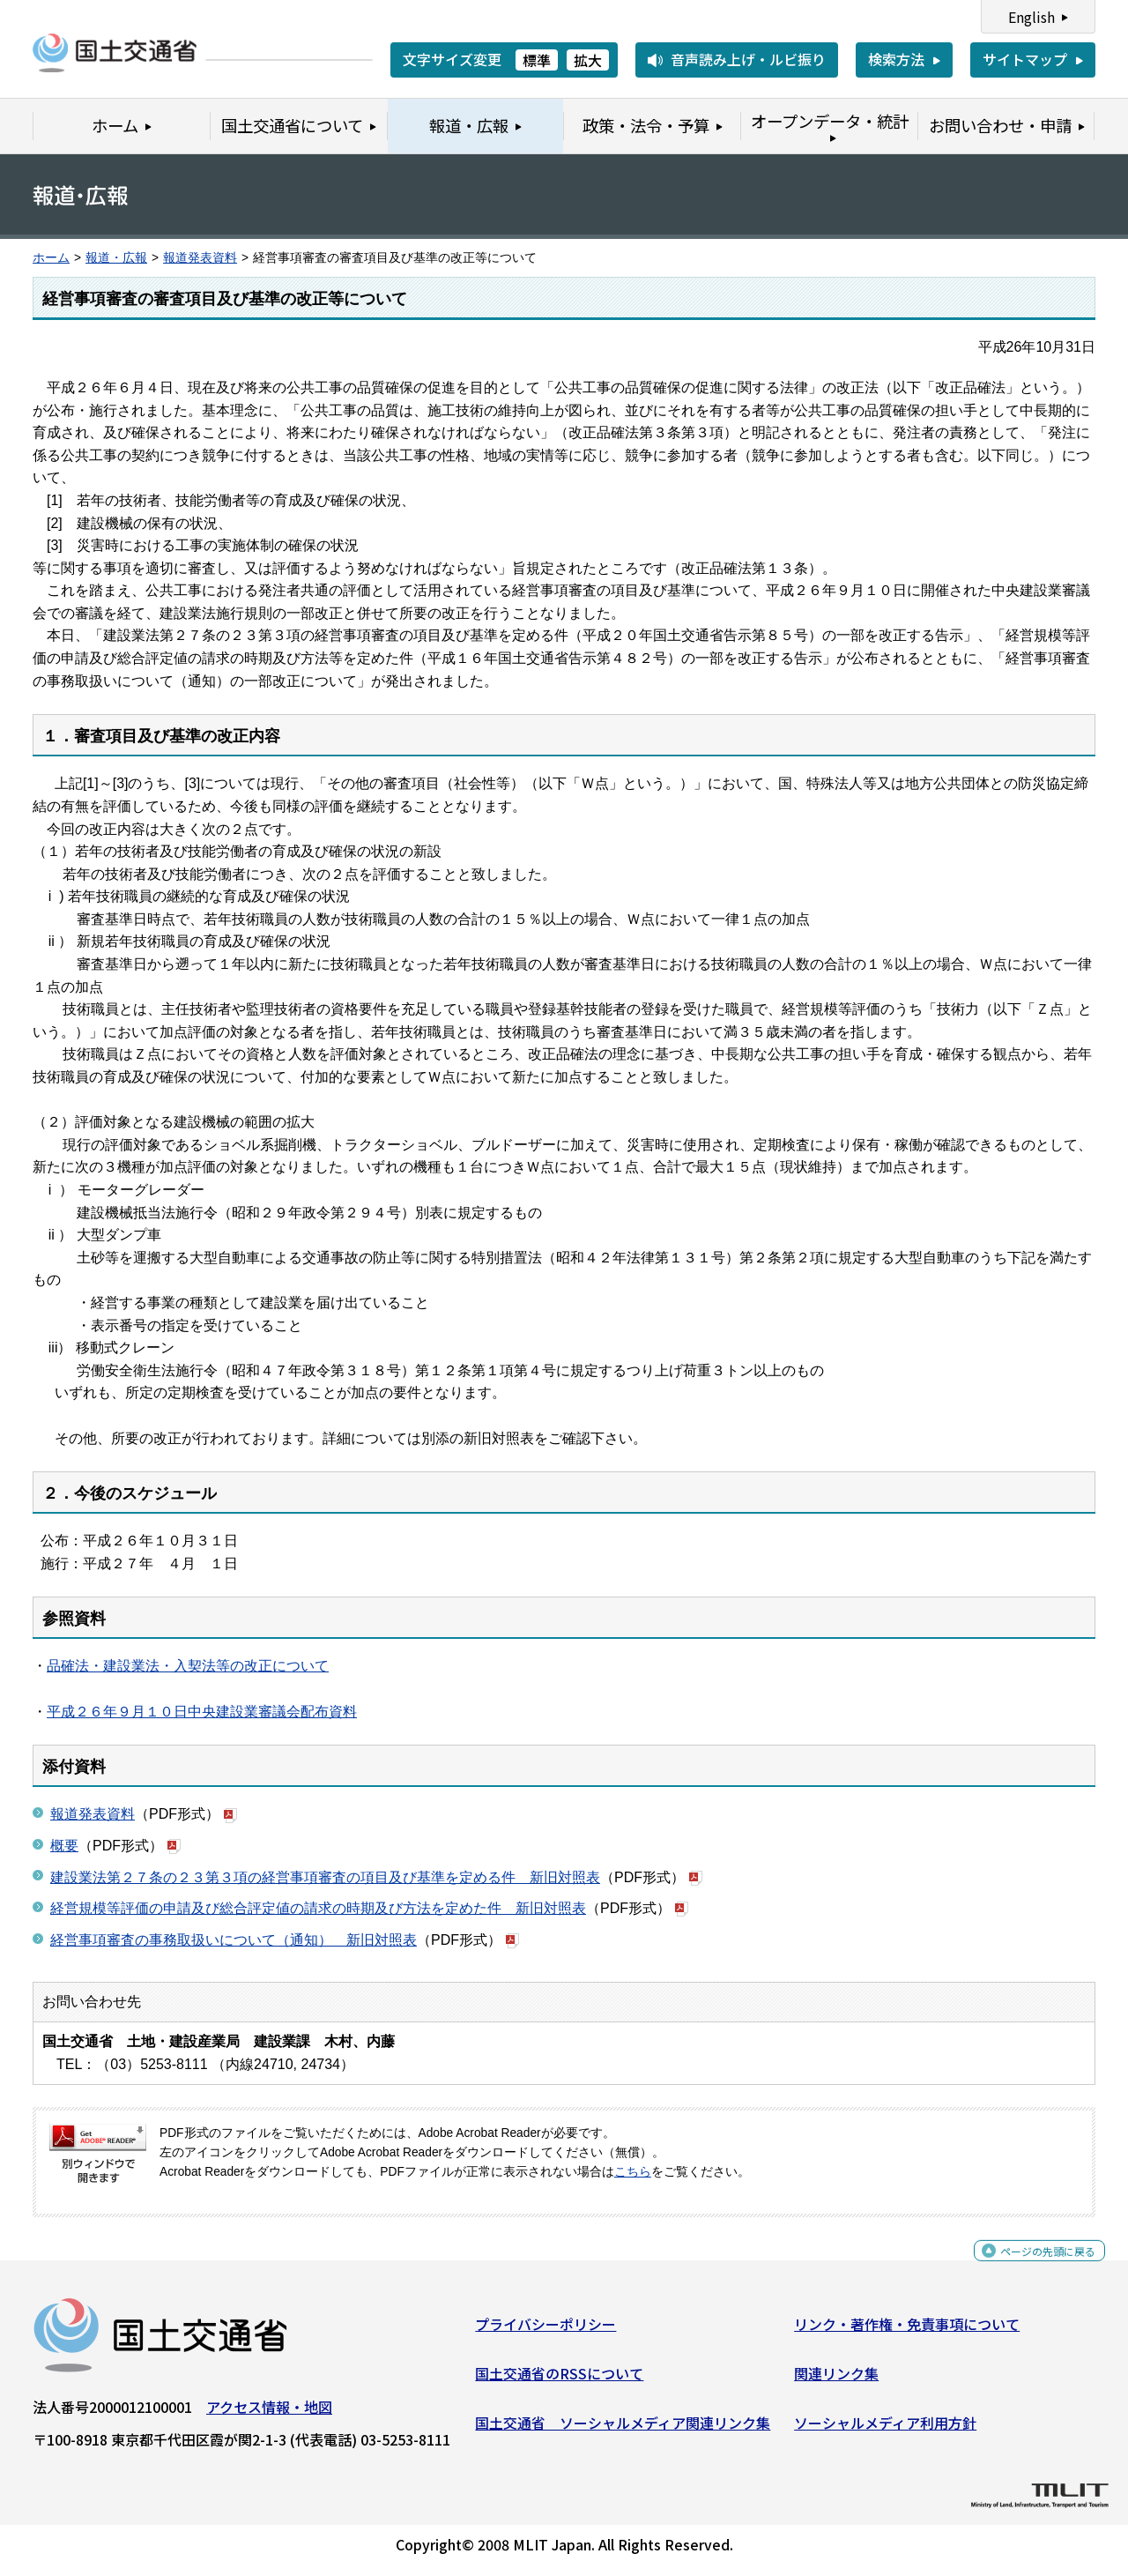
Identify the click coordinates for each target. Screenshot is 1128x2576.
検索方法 (896, 59)
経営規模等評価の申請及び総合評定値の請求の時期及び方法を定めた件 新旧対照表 (318, 1908)
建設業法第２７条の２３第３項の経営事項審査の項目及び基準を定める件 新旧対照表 (325, 1877)
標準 (537, 60)
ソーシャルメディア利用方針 (885, 2428)
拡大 (588, 60)
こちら (632, 2171)
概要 (64, 1845)
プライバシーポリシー (545, 2330)
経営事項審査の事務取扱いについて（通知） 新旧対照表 (233, 1939)
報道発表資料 (200, 257)
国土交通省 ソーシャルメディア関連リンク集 (622, 2428)
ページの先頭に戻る (1033, 2267)
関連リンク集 (836, 2380)
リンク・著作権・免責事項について (907, 2330)
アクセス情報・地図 (269, 2413)
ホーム (51, 257)
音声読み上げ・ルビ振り (748, 59)
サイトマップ (1025, 59)
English (1031, 16)
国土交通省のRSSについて (559, 2380)
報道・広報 (116, 257)
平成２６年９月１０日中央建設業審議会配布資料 (202, 1711)
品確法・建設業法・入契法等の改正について (188, 1665)
